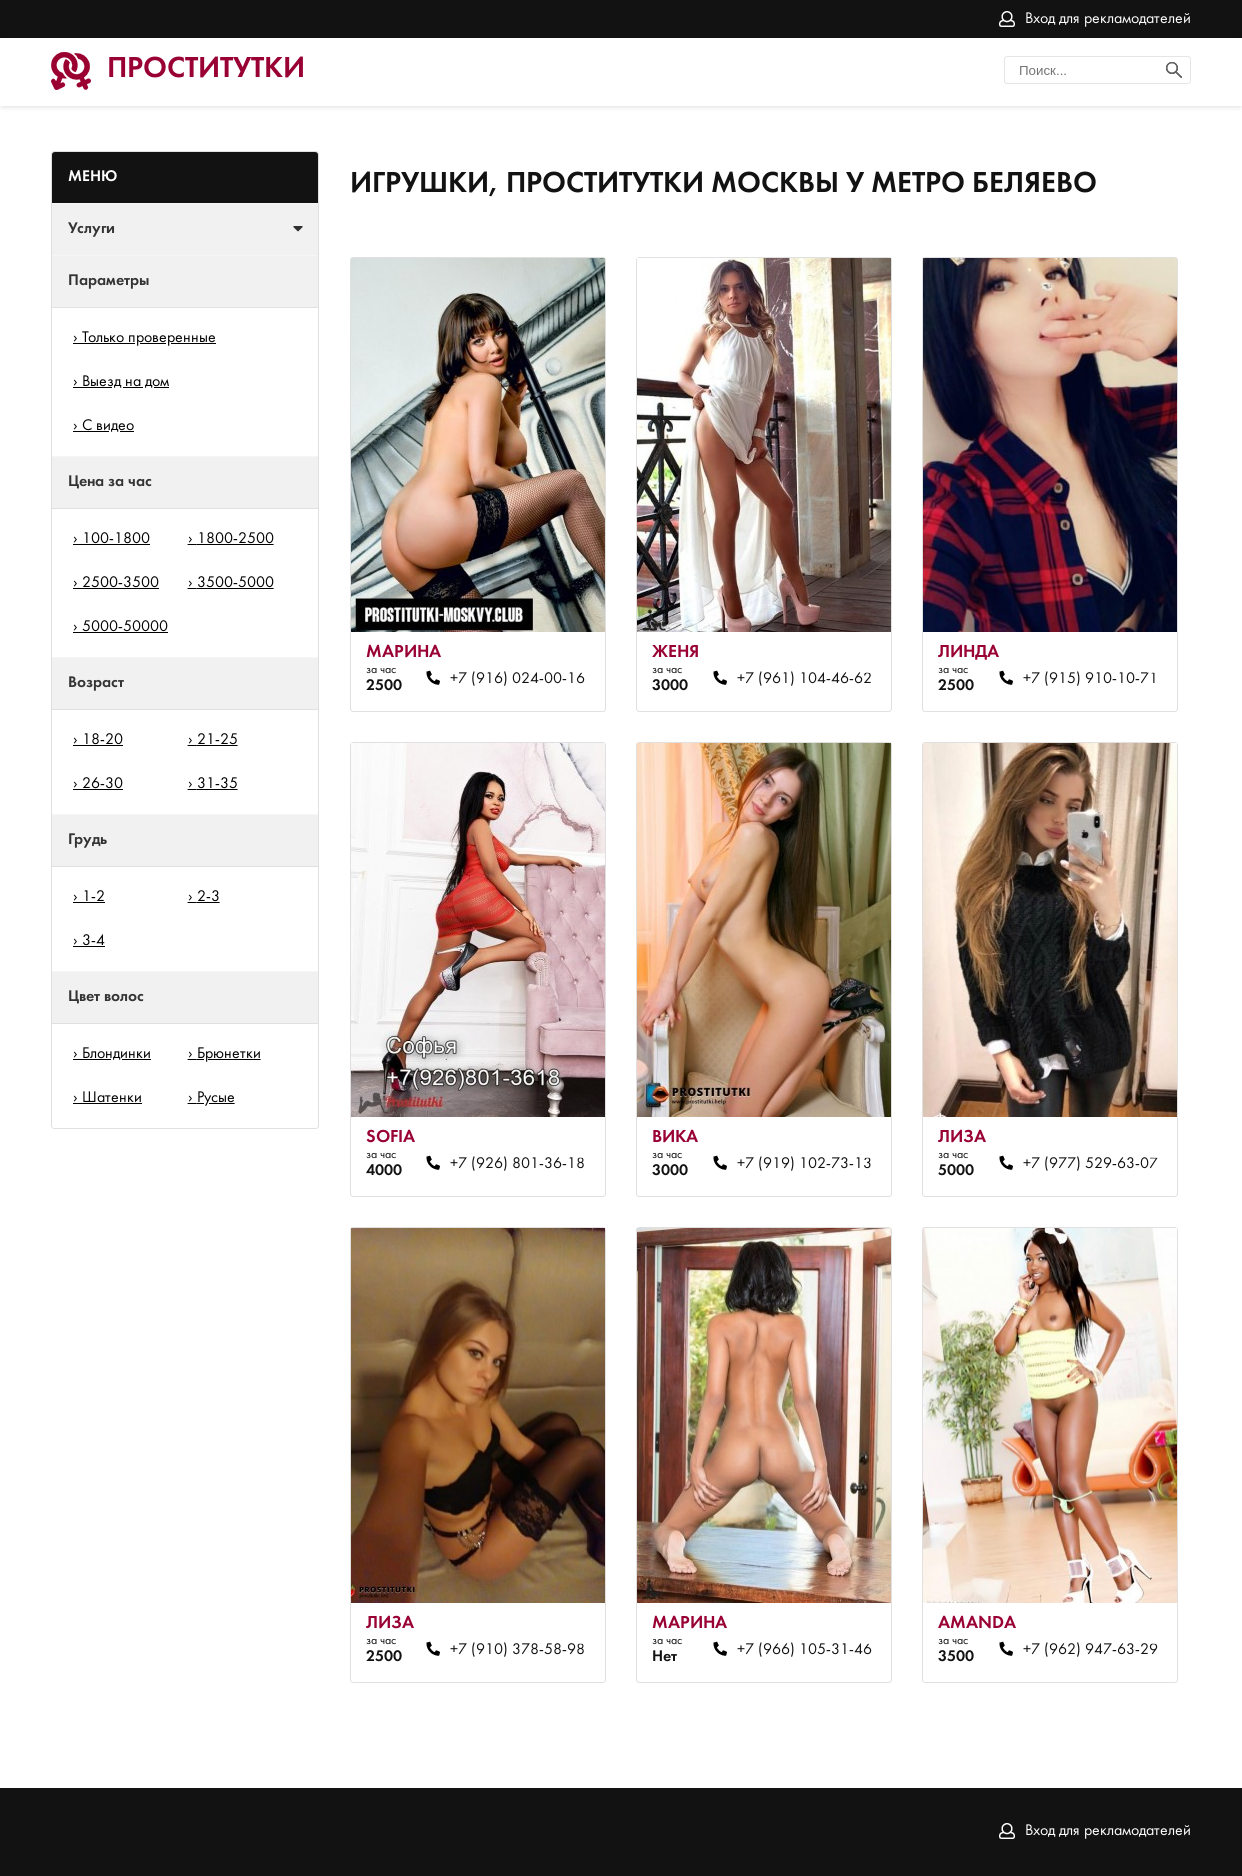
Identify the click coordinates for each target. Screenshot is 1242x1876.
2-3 (208, 897)
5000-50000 (125, 627)
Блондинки (116, 1054)
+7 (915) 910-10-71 (1090, 679)
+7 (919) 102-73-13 (804, 1164)
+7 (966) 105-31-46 (804, 1650)
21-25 (217, 740)
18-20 (102, 740)
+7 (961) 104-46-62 (804, 679)
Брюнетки (229, 1054)
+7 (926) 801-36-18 (517, 1164)
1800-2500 (235, 539)
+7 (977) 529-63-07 (1090, 1164)
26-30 (102, 784)
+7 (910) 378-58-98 (517, 1650)
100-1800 (116, 539)
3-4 (93, 941)
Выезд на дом (125, 382)
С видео (108, 426)
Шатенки (112, 1098)
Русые (216, 1098)
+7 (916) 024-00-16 (517, 679)
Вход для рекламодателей (1108, 19)
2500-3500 (120, 583)
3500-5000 (235, 583)
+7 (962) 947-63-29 (1090, 1650)
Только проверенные (149, 338)
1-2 (93, 897)
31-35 (217, 784)
